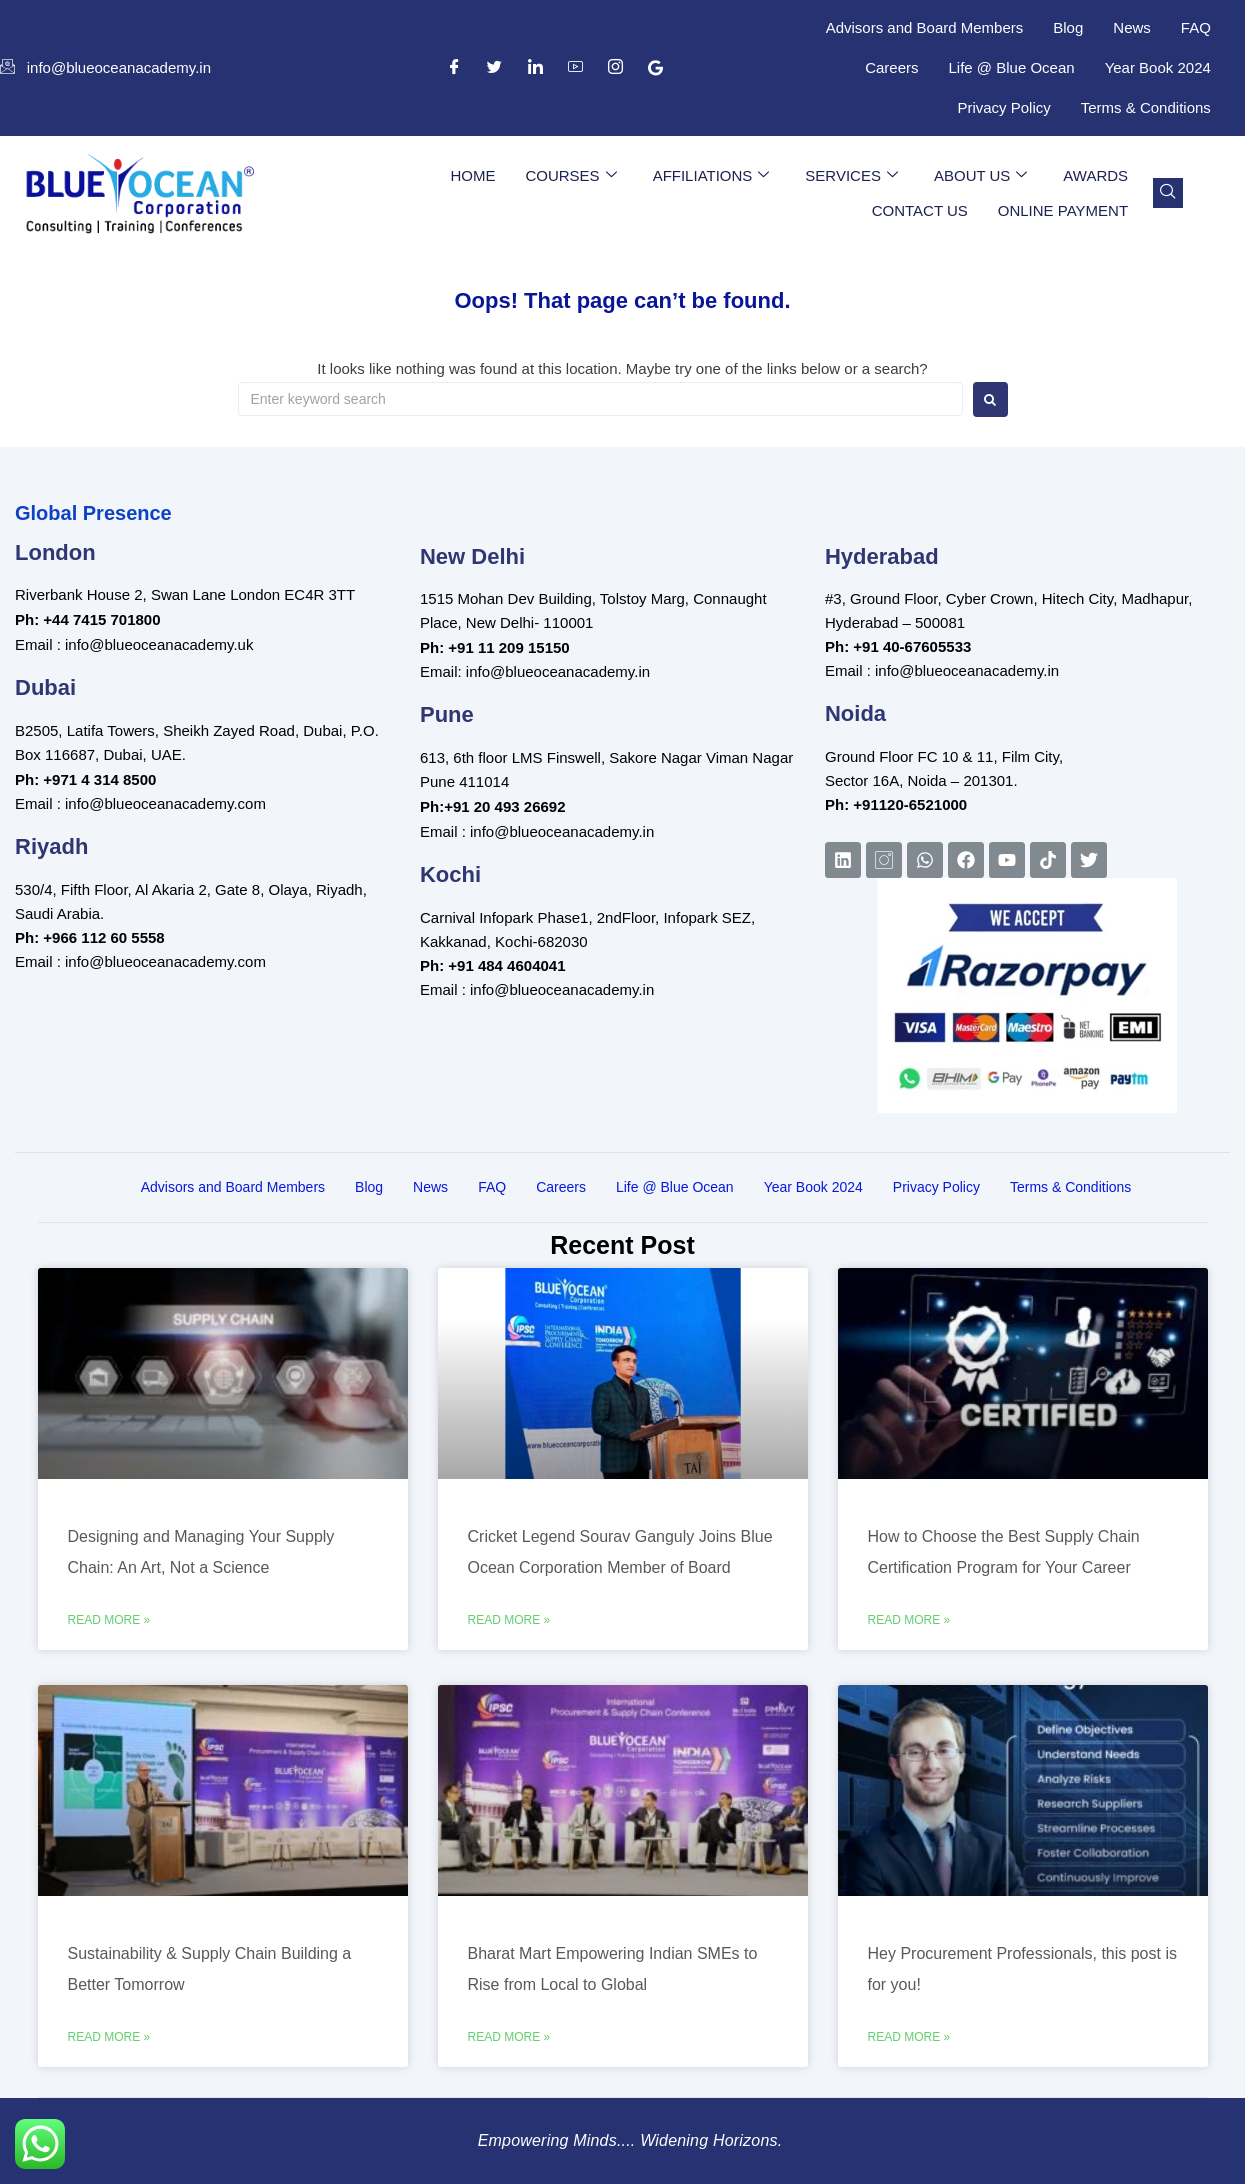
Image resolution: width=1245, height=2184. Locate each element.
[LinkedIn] (535, 68)
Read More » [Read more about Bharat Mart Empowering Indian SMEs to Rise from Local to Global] (509, 2037)
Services (851, 176)
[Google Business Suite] (656, 68)
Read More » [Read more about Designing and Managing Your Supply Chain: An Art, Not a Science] (109, 1620)
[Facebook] (455, 68)
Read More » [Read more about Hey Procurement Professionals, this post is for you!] (909, 2037)
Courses (570, 176)
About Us (980, 176)
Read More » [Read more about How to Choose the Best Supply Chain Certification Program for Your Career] (909, 1620)
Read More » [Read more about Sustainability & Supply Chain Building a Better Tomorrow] (109, 2037)
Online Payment (1063, 210)
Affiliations (711, 176)
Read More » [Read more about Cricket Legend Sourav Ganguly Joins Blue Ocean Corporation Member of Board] (509, 1620)
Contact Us (920, 210)
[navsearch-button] (1168, 193)
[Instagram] (615, 68)
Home (472, 175)
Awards (1095, 175)
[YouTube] (575, 68)
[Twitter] (495, 68)
